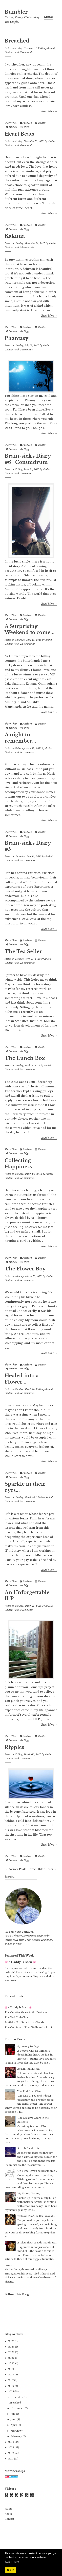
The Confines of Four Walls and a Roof (28, 2027)
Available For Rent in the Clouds (24, 2022)
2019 (11, 2369)
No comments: (27, 643)
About (8, 2513)
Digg (25, 126)
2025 (11, 2341)
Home (31, 1869)
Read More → (49, 111)
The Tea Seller (23, 951)
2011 (11, 2458)
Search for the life (28, 2148)
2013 (11, 2447)
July (13, 2413)
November (17, 2408)
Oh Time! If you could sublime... (37, 2170)
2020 (11, 2363)
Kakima (15, 236)
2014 (11, 2441)
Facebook (26, 122)
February (16, 2436)
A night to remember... (20, 738)
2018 (11, 2374)
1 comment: (26, 1758)
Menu (48, 16)
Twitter (40, 122)
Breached (17, 41)
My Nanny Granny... (29, 2193)
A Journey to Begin (28, 2046)
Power (9, 2265)
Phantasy (16, 338)
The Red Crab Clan (16, 2017)
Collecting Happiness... (20, 1164)
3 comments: (26, 1609)
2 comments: (26, 52)
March (15, 2430)
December (17, 2397)
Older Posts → (47, 1869)
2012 (11, 2453)
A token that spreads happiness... (37, 2242)
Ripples (14, 1747)
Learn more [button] (12, 2561)
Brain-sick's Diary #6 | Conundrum (28, 459)
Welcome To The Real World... (36, 2216)
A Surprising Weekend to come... (29, 629)
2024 (11, 2346)
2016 (11, 2385)
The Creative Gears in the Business (26, 2012)
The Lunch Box (25, 1058)
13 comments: (27, 247)
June (14, 2419)
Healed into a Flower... (22, 1379)
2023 (11, 2352)
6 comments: (26, 145)
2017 (11, 2380)
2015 (11, 2391)
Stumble (11, 126)
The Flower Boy (25, 1269)
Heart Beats (19, 134)
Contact (9, 2518)
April (14, 2425)
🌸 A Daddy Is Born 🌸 (20, 1962)
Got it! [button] (10, 2570)
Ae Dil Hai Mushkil (28, 2068)
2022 (11, 2357)
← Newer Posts (15, 1869)
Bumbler (16, 12)
